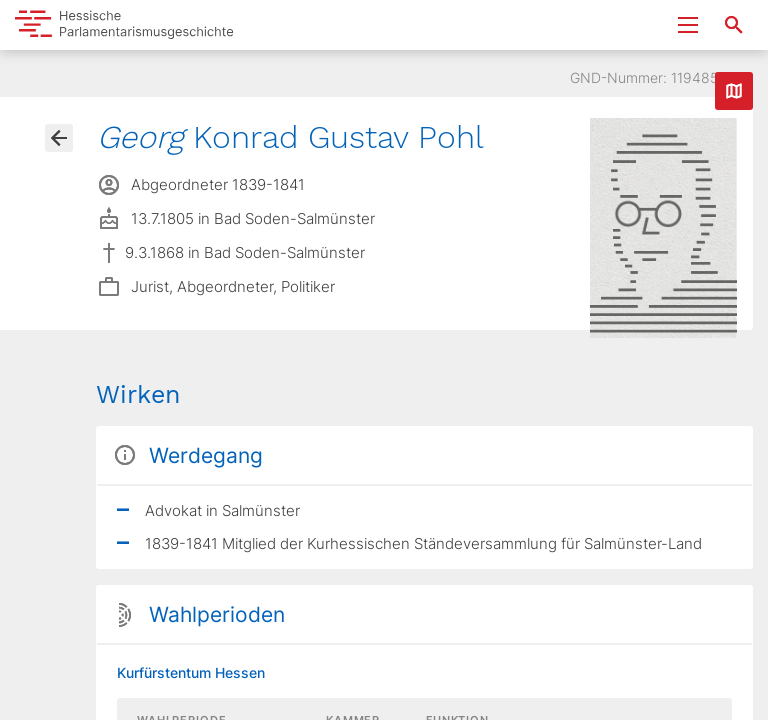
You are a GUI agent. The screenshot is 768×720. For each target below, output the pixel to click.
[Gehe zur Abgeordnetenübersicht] (59, 138)
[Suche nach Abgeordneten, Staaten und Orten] (734, 25)
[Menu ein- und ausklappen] (688, 25)
